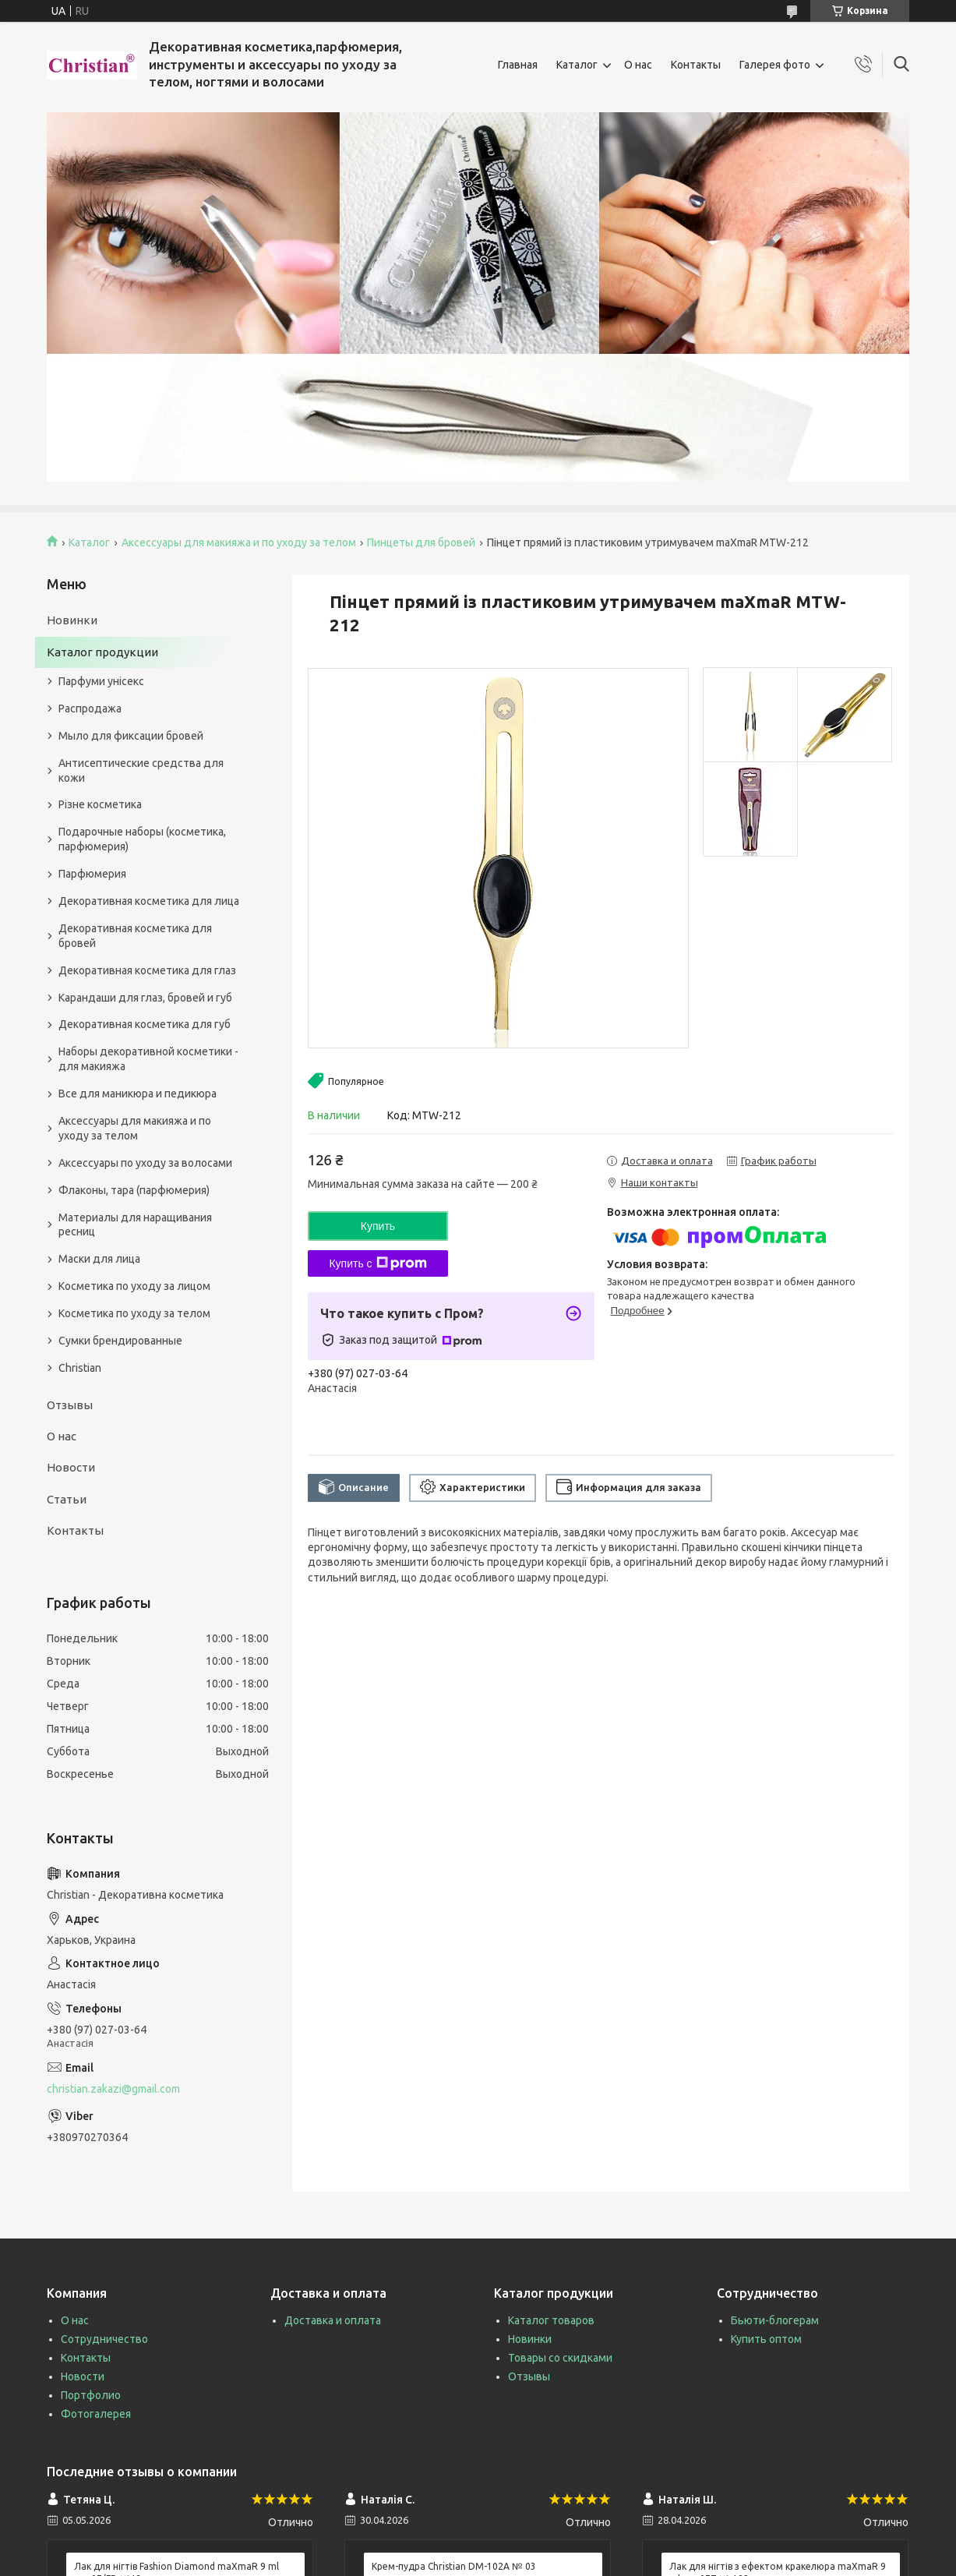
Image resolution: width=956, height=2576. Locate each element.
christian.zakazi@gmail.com (113, 2089)
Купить (378, 1226)
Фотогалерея (96, 2414)
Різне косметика (100, 804)
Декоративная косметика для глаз (147, 970)
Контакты (696, 64)
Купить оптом (766, 2339)
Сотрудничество (104, 2339)
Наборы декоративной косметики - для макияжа (148, 1058)
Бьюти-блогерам (775, 2320)
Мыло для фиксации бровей (130, 736)
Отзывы (70, 1405)
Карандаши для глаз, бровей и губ (145, 997)
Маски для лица (99, 1259)
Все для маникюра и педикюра (137, 1093)
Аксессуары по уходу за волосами (145, 1163)
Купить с (377, 1263)
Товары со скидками (560, 2358)
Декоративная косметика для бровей (135, 935)
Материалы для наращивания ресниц (135, 1225)
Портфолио (91, 2395)
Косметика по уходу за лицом (134, 1286)
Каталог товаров (551, 2320)
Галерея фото (774, 64)
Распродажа (90, 708)
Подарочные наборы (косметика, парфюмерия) (142, 839)
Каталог (577, 64)
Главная (518, 64)
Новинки (72, 620)
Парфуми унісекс (101, 681)
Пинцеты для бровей (421, 542)
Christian (79, 1368)
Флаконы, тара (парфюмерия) (134, 1190)
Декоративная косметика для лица (148, 901)
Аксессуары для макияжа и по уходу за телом (239, 542)
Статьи (66, 1499)
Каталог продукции (102, 652)
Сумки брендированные (120, 1340)
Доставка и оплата (332, 2320)
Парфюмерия (92, 874)
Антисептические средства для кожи (141, 770)
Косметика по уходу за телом (134, 1313)
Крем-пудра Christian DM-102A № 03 (454, 2566)
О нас (638, 64)
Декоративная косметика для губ (144, 1024)
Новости (71, 1467)
